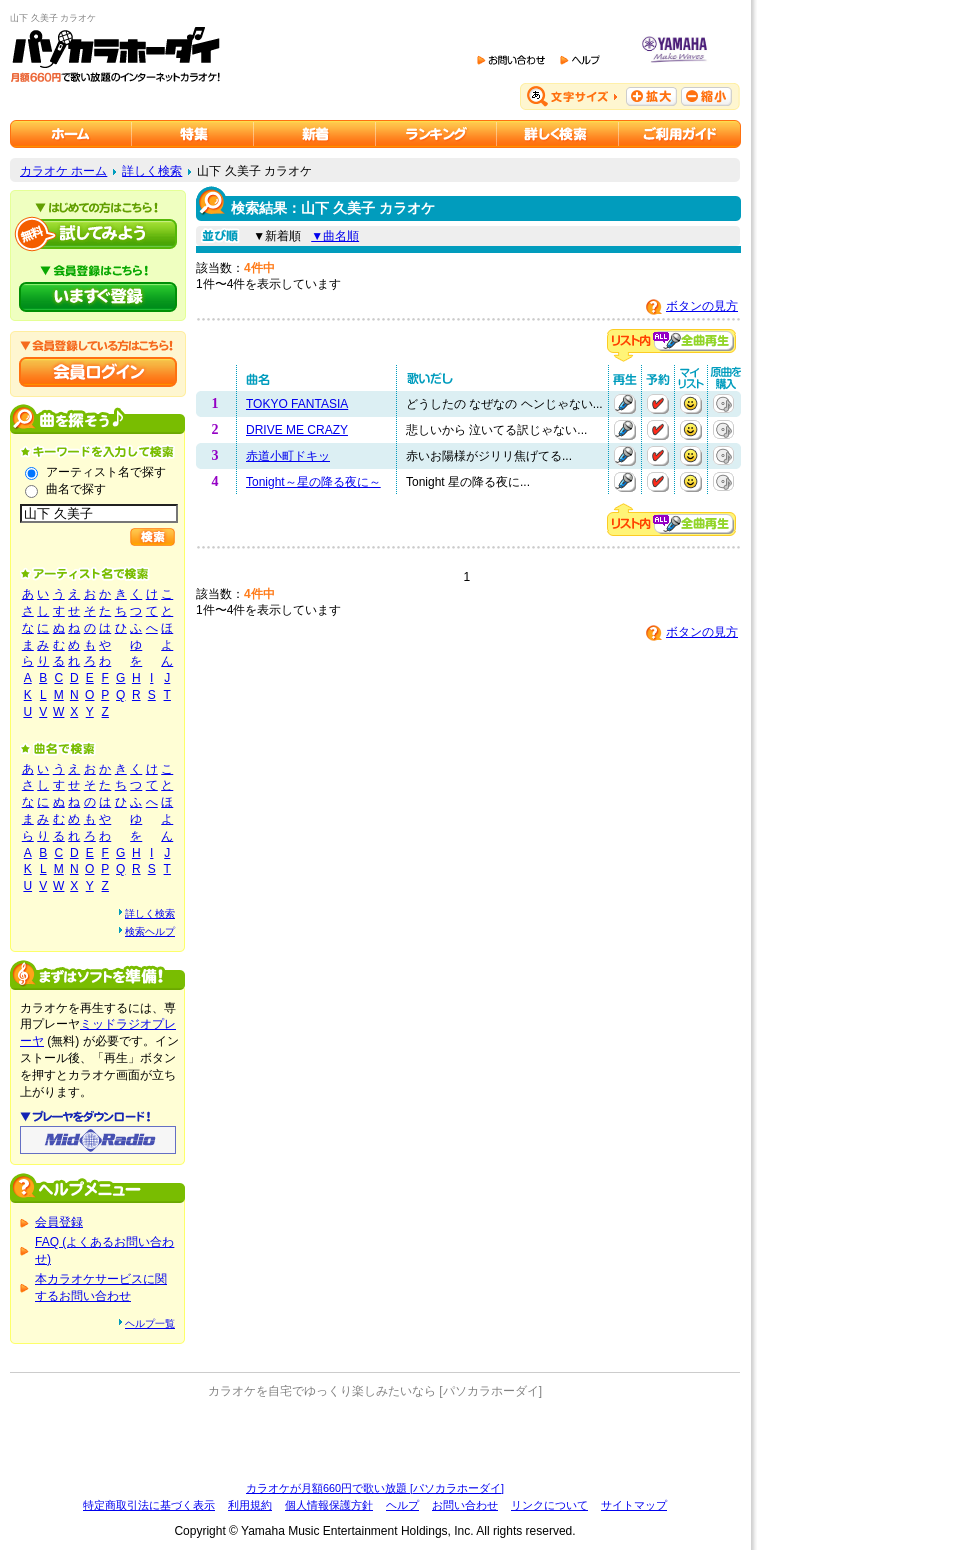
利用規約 (250, 1505)
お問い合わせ (465, 1505)
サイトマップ (634, 1505)
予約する (658, 404)
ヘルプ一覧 (150, 1323)
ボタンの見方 (702, 306)
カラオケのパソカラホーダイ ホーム (71, 134)
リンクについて (549, 1505)
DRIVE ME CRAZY (297, 430)
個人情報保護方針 (329, 1505)
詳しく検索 (152, 171)
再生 (625, 404)
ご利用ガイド (680, 134)
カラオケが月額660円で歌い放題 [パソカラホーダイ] (375, 1488)
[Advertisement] (375, 1440)
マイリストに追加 (691, 404)
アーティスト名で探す (106, 472)
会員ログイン (98, 372)
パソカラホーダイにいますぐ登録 (98, 297)
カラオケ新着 (315, 134)
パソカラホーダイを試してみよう (98, 234)
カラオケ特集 (193, 134)
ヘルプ (402, 1505)
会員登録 (59, 1222)
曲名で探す (76, 489)
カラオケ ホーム (63, 171)
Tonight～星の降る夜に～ (313, 482)
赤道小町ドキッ (288, 456)
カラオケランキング (436, 134)
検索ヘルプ (150, 931)
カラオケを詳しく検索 (558, 134)
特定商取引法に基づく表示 (149, 1505)
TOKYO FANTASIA (297, 404)
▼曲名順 (335, 236)
